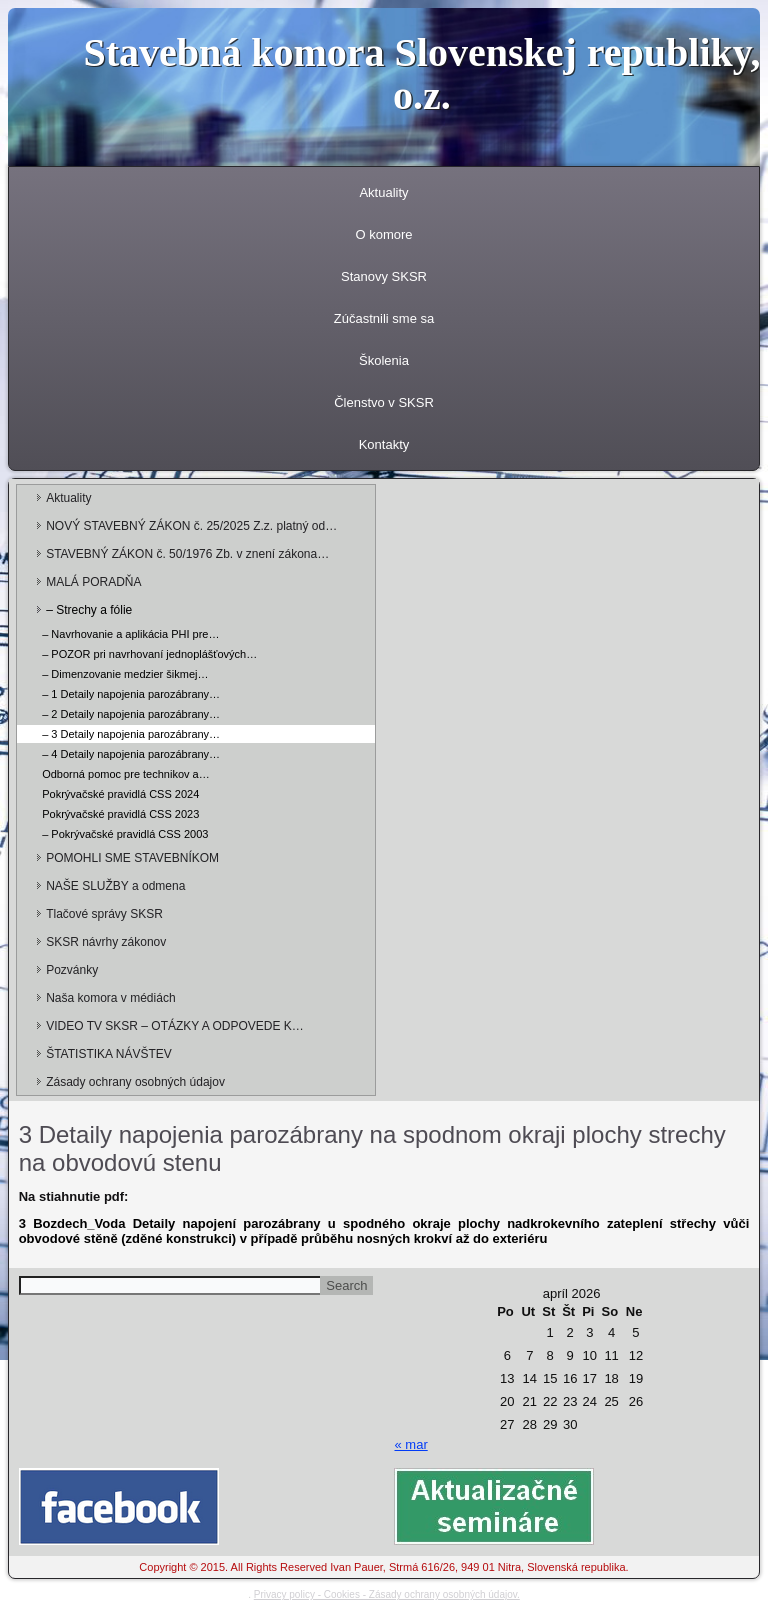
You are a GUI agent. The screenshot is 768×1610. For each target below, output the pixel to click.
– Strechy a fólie (89, 610)
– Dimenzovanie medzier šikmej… (125, 674)
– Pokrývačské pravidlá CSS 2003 (125, 834)
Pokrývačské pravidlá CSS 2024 (120, 794)
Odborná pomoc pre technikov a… (126, 774)
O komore (383, 234)
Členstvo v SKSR (384, 402)
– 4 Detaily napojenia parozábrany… (131, 754)
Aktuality (383, 192)
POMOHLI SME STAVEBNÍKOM (132, 858)
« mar (410, 1444)
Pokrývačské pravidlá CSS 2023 (120, 814)
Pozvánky (72, 970)
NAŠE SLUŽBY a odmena (115, 886)
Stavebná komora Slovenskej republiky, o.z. (421, 74)
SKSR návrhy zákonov (106, 942)
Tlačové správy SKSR (104, 914)
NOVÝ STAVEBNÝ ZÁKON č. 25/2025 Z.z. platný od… (191, 526)
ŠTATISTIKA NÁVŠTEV (109, 1054)
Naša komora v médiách (110, 998)
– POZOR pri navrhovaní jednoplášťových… (149, 654)
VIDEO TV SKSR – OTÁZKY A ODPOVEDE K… (175, 1026)
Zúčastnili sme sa (384, 318)
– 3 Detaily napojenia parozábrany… (131, 734)
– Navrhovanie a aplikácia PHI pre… (130, 634)
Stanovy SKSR (384, 276)
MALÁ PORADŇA (93, 582)
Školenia (384, 360)
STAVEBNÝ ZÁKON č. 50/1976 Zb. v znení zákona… (187, 554)
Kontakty (384, 444)
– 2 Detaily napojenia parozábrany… (131, 714)
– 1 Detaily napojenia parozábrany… (131, 694)
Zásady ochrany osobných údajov (135, 1082)
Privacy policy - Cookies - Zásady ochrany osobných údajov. (387, 1594)
